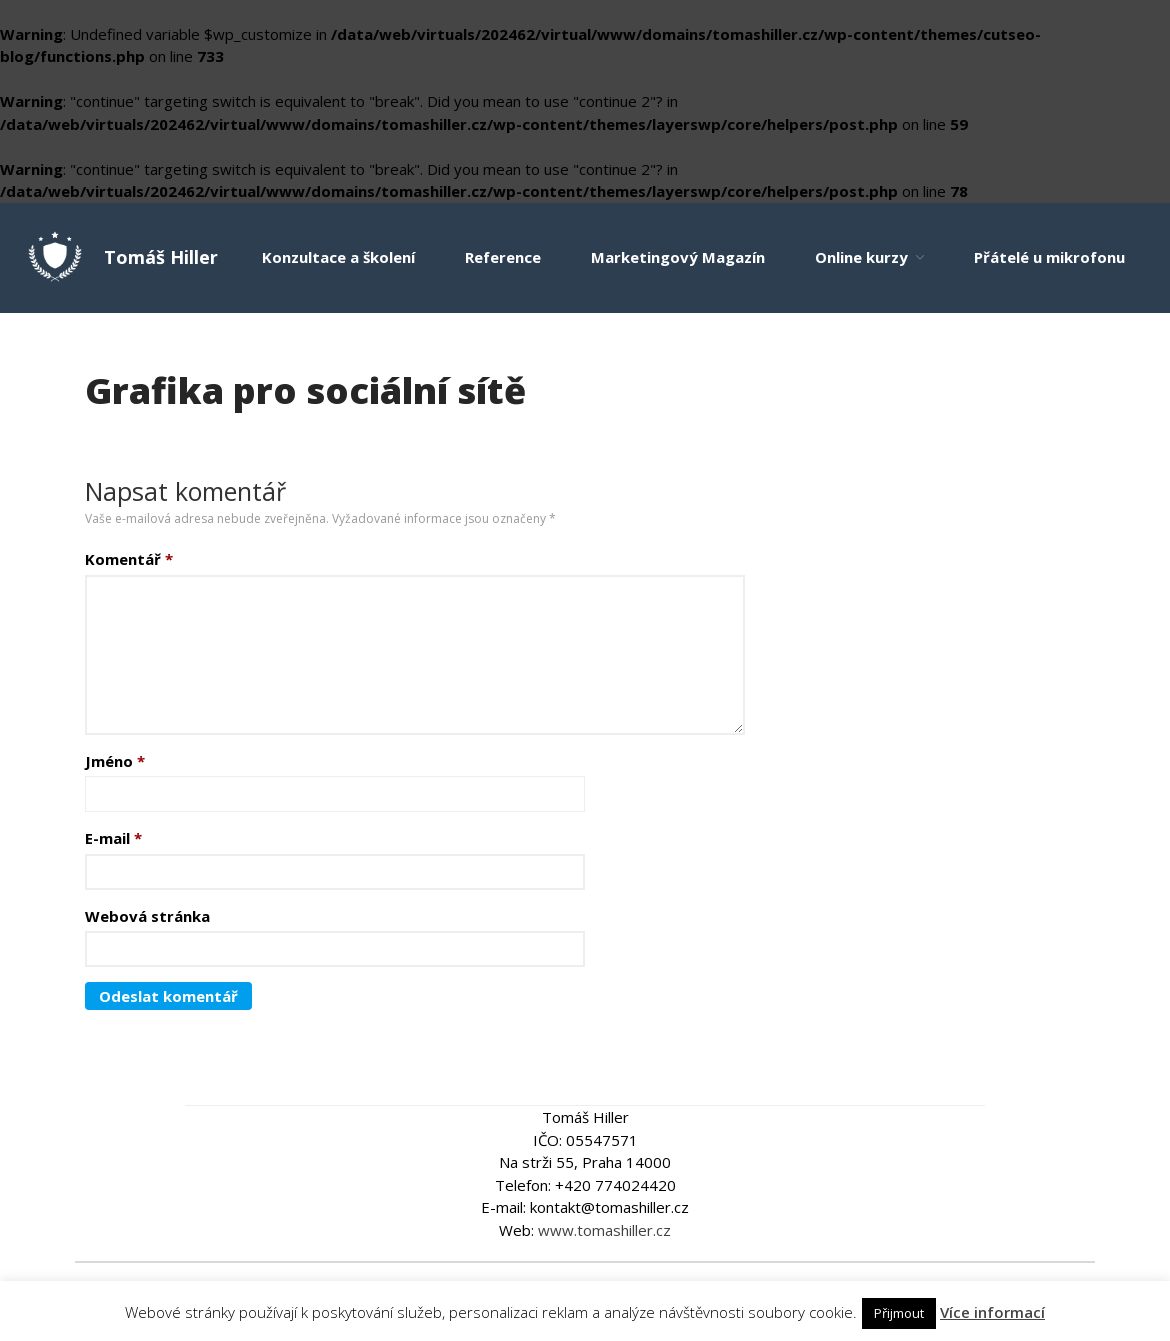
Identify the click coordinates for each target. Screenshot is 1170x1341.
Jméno (115, 761)
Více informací (992, 1312)
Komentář (129, 559)
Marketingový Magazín (678, 257)
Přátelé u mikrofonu (1049, 257)
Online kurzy (861, 257)
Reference (503, 257)
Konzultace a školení (338, 257)
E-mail (113, 838)
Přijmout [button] (899, 1313)
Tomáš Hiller (161, 257)
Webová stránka (147, 916)
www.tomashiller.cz (604, 1230)
